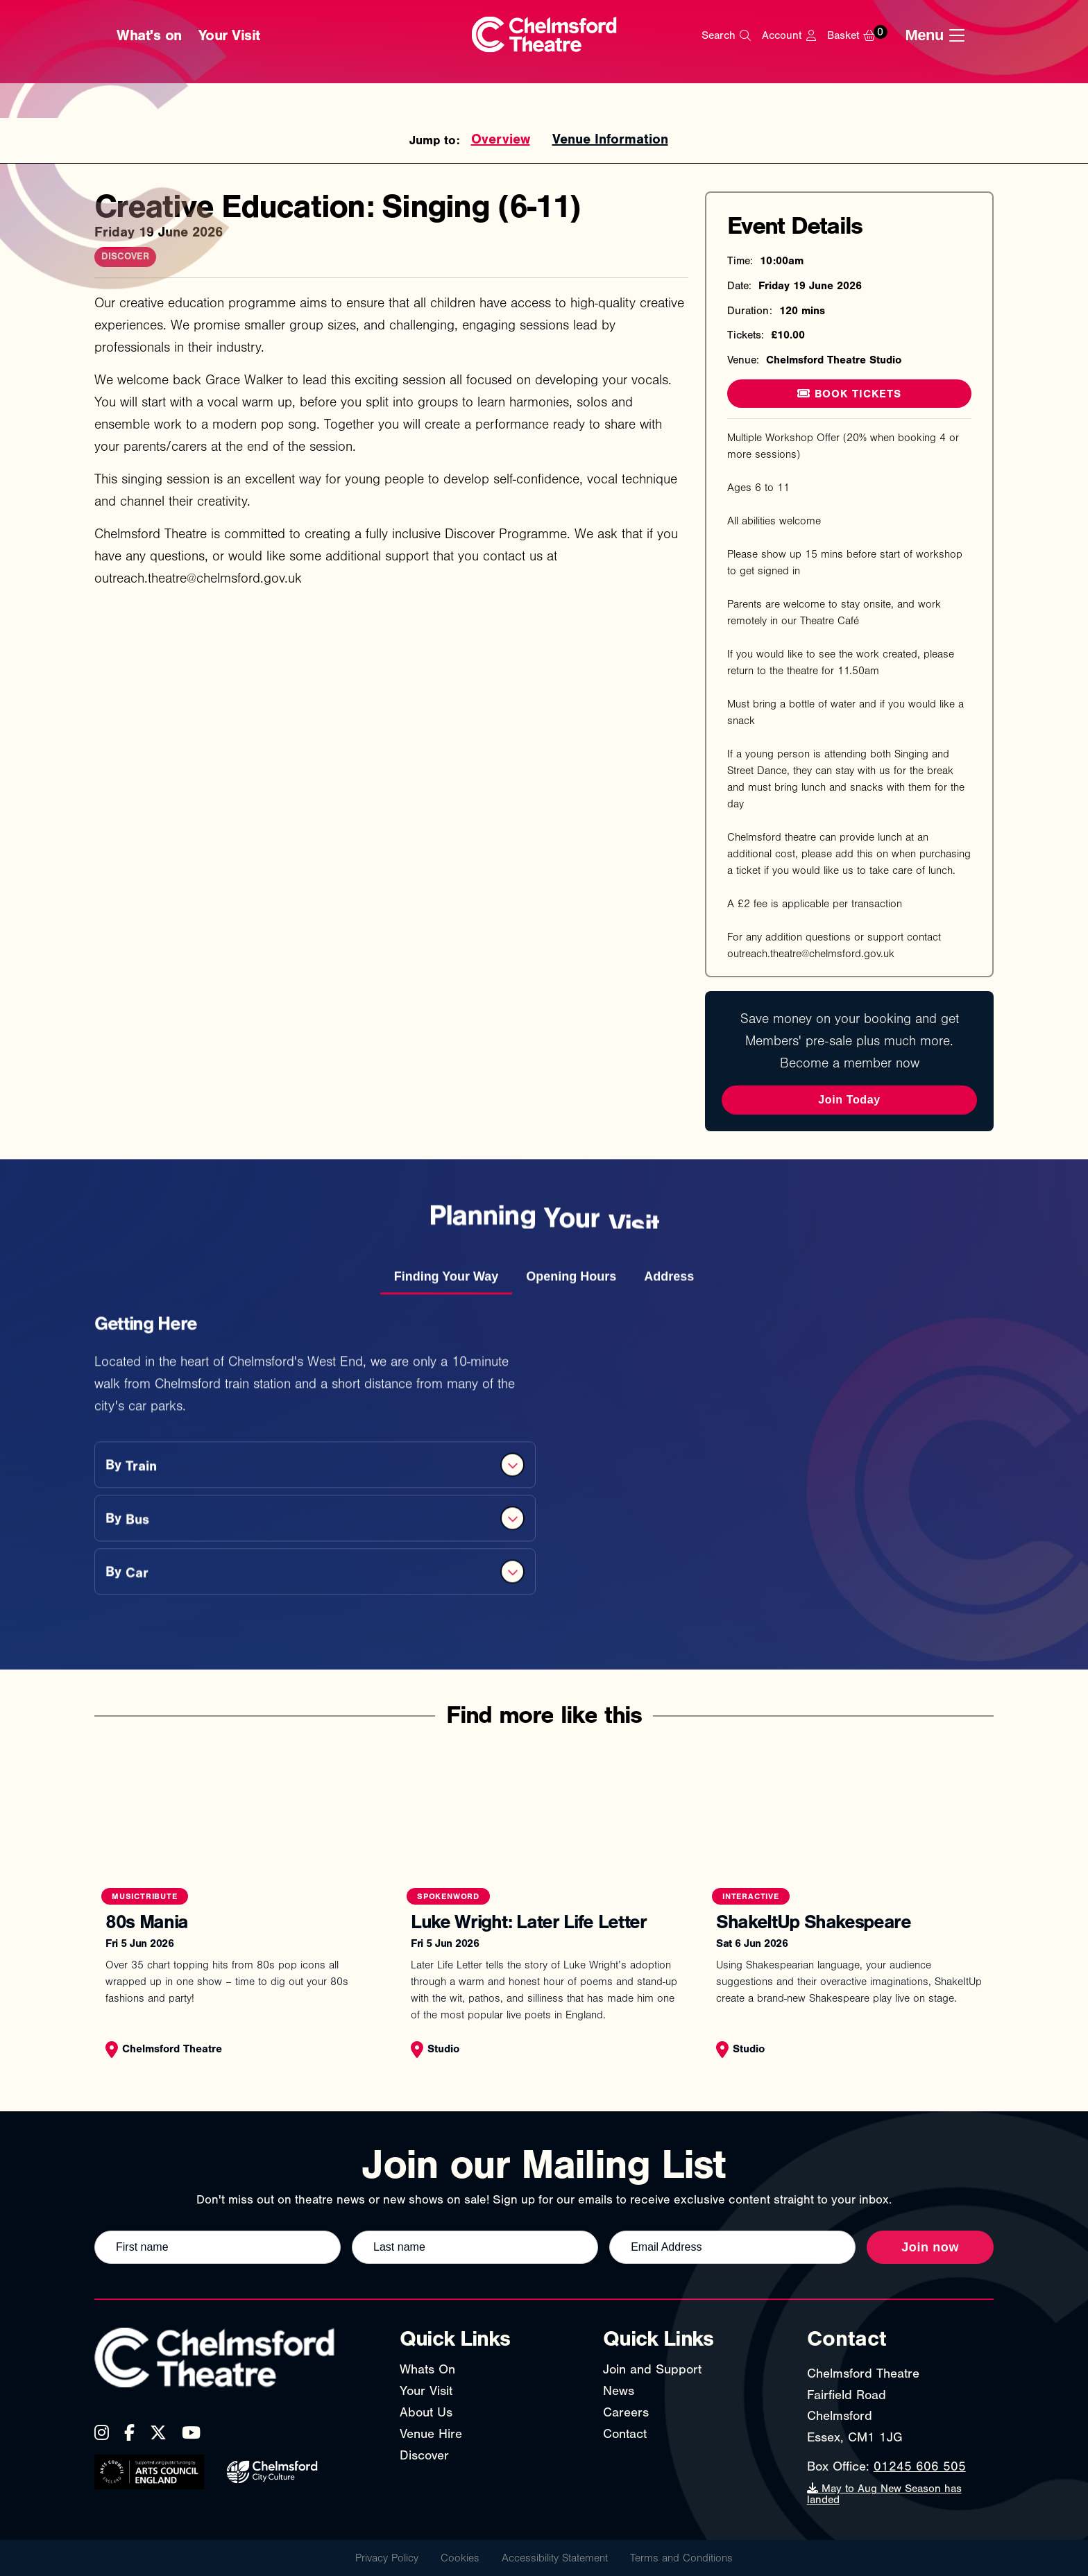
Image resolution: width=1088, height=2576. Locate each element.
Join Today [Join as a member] (849, 1100)
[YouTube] (191, 2432)
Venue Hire (431, 2433)
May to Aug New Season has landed (884, 2494)
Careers (626, 2412)
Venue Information (610, 139)
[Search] (726, 35)
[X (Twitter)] (158, 2432)
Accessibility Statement (555, 2558)
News (618, 2390)
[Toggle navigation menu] (938, 35)
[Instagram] (101, 2432)
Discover (424, 2455)
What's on (149, 35)
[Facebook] (129, 2432)
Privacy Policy (386, 2558)
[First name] (217, 2247)
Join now (930, 2247)
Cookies (460, 2558)
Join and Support (652, 2369)
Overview (500, 139)
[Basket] (860, 35)
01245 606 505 (920, 2466)
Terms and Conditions (681, 2558)
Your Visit (229, 35)
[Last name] (475, 2247)
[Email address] (732, 2247)
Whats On (427, 2369)
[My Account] (788, 35)
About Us (426, 2412)
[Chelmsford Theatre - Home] (544, 36)
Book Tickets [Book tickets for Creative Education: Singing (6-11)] (849, 394)
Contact (625, 2433)
